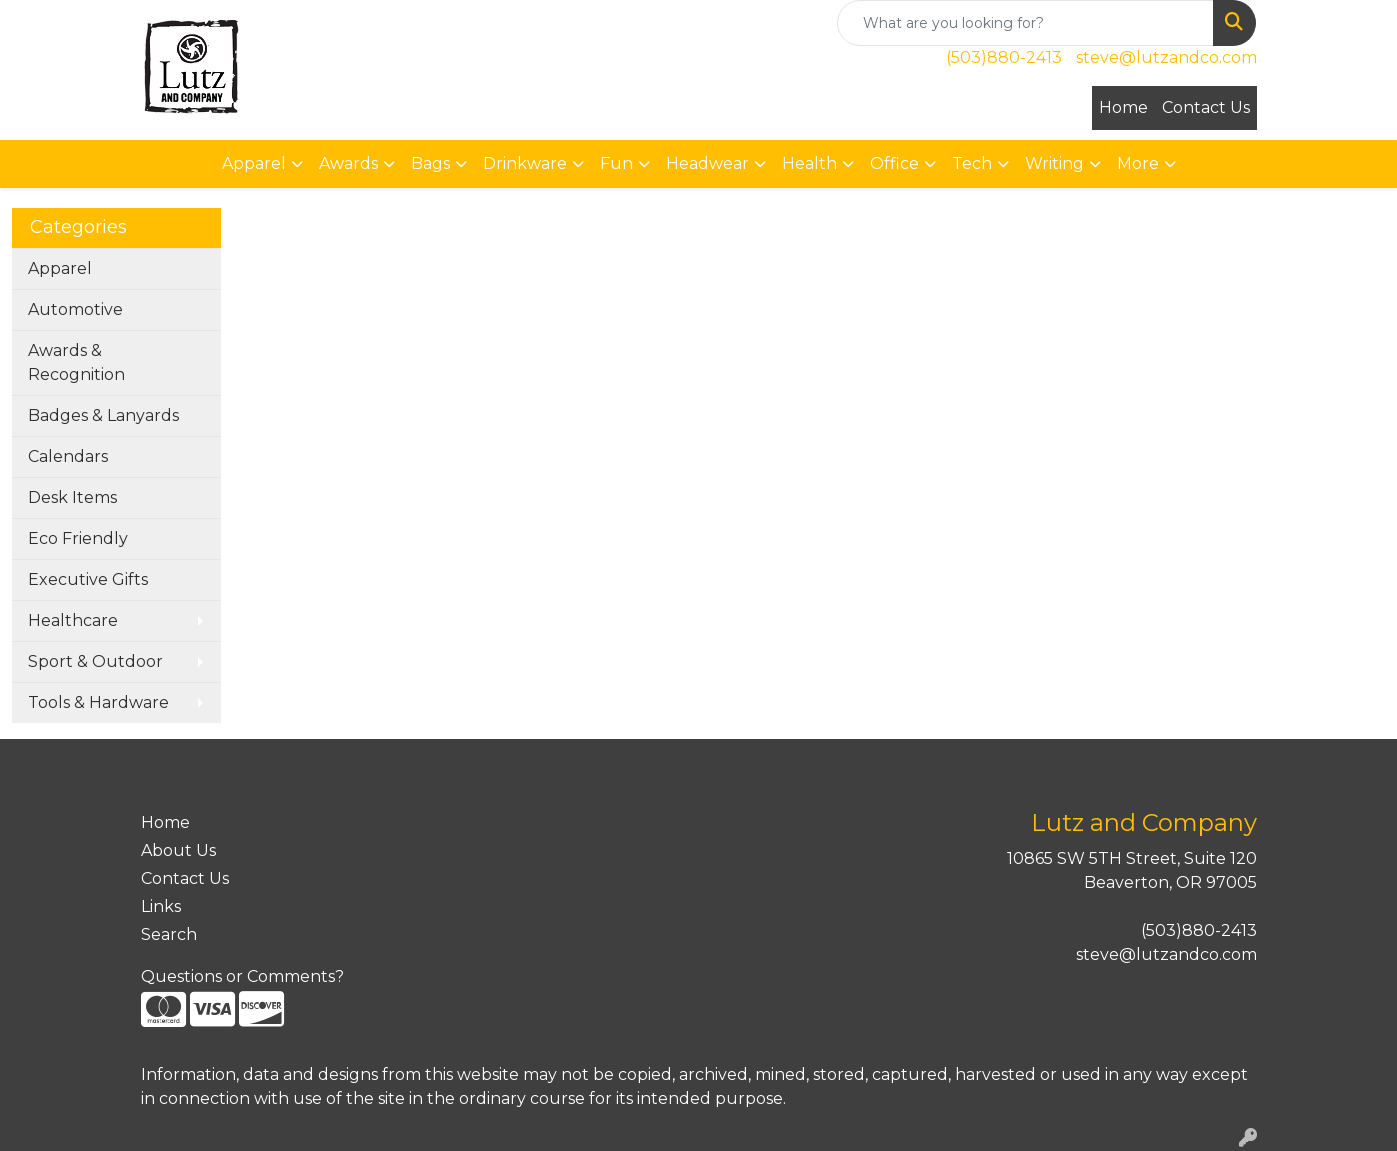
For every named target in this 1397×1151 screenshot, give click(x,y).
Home (1123, 107)
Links (161, 906)
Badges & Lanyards (103, 415)
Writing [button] (1054, 163)
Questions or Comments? (242, 976)
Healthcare (73, 620)
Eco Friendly (78, 538)
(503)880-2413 (1004, 57)
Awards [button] (348, 163)
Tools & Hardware (98, 702)
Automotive (75, 309)
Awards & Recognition (76, 362)
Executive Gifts (88, 579)
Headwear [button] (707, 163)
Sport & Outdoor (95, 661)
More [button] (1138, 163)
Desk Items (72, 497)
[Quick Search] (1025, 23)
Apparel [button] (254, 163)
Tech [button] (972, 163)
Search (169, 934)
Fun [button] (616, 163)
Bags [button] (430, 163)
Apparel (60, 268)
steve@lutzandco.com (1166, 57)
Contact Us (1206, 107)
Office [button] (894, 163)
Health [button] (809, 163)
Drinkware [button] (525, 163)
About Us (178, 850)
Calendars (68, 456)
